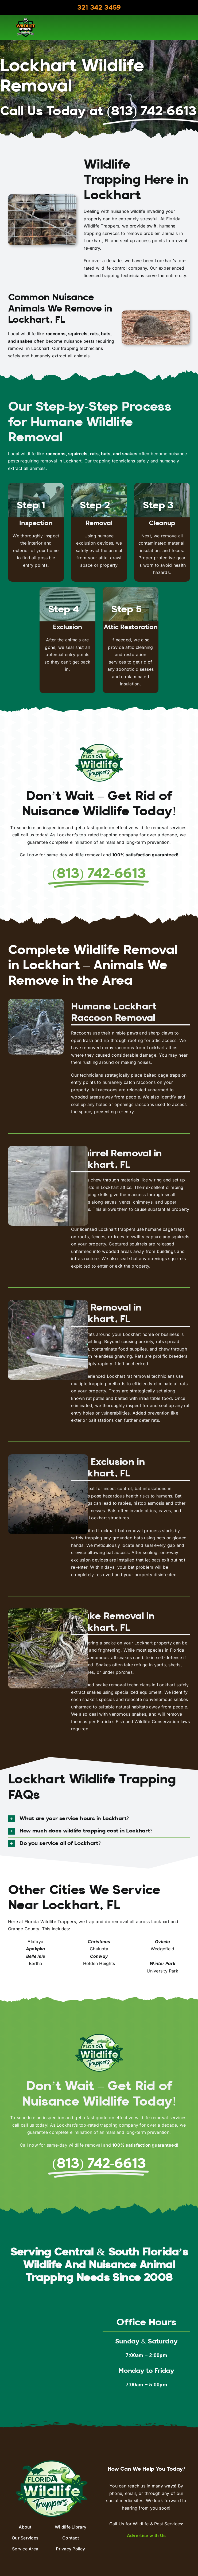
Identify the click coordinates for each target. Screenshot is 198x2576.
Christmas (99, 1941)
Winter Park (162, 1963)
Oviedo (162, 1941)
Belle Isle (35, 1956)
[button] (99, 1819)
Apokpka (35, 1948)
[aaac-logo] (25, 20)
